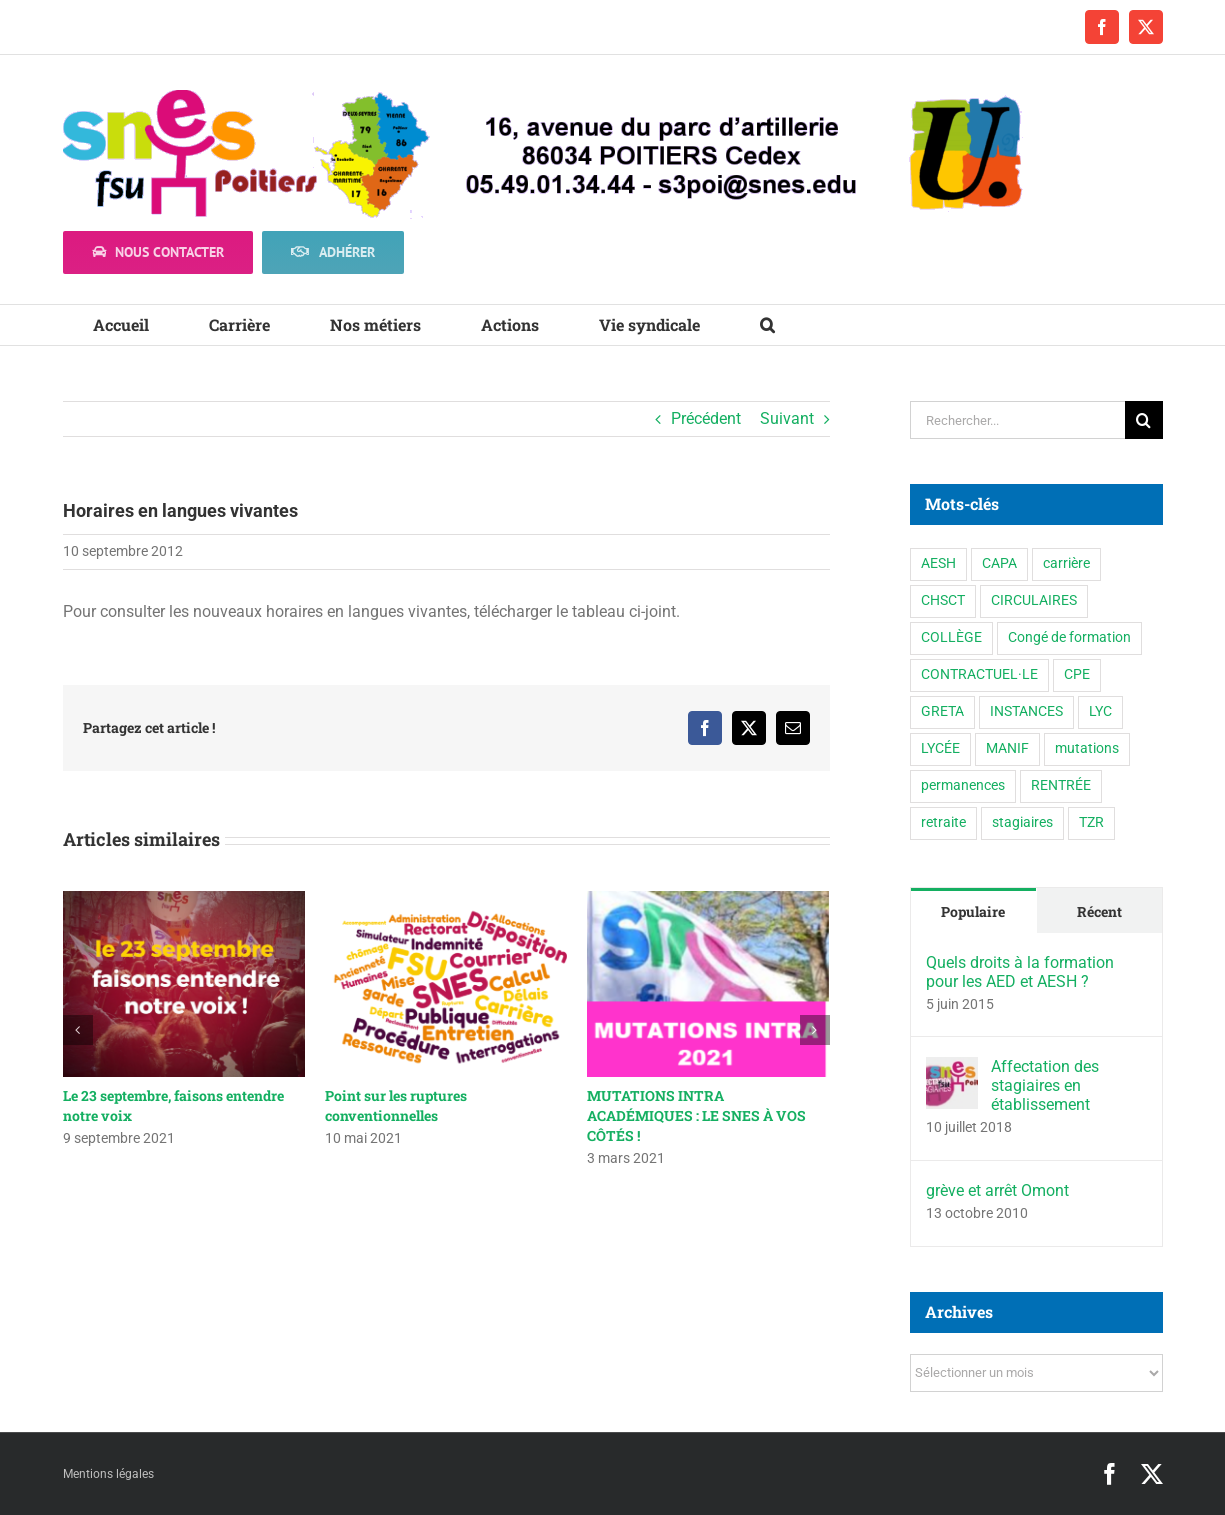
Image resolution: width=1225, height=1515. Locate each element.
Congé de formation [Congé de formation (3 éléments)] (1069, 637)
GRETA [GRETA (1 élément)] (942, 711)
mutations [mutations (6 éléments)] (1087, 748)
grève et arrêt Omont (997, 1190)
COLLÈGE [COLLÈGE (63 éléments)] (951, 637)
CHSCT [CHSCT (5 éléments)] (943, 600)
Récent (1099, 911)
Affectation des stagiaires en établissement (1045, 1085)
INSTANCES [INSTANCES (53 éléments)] (1026, 711)
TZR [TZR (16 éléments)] (1091, 822)
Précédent (706, 418)
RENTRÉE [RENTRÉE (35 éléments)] (1061, 785)
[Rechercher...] (1017, 420)
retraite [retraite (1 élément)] (943, 822)
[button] (767, 325)
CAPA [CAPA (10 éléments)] (999, 563)
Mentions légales (108, 1474)
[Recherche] (1144, 420)
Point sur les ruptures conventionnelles (396, 1105)
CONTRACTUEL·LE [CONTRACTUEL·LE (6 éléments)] (979, 674)
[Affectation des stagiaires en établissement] (952, 1070)
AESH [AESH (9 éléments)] (938, 563)
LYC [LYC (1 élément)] (1100, 711)
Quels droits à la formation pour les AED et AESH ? (1020, 972)
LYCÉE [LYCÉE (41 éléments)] (940, 748)
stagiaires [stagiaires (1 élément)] (1022, 822)
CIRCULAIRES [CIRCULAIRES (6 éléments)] (1034, 600)
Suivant (787, 418)
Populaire (973, 911)
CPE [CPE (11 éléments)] (1077, 674)
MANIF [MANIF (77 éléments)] (1007, 748)
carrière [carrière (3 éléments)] (1066, 563)
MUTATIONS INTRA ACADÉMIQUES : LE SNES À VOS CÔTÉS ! (696, 1115)
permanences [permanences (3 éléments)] (963, 785)
